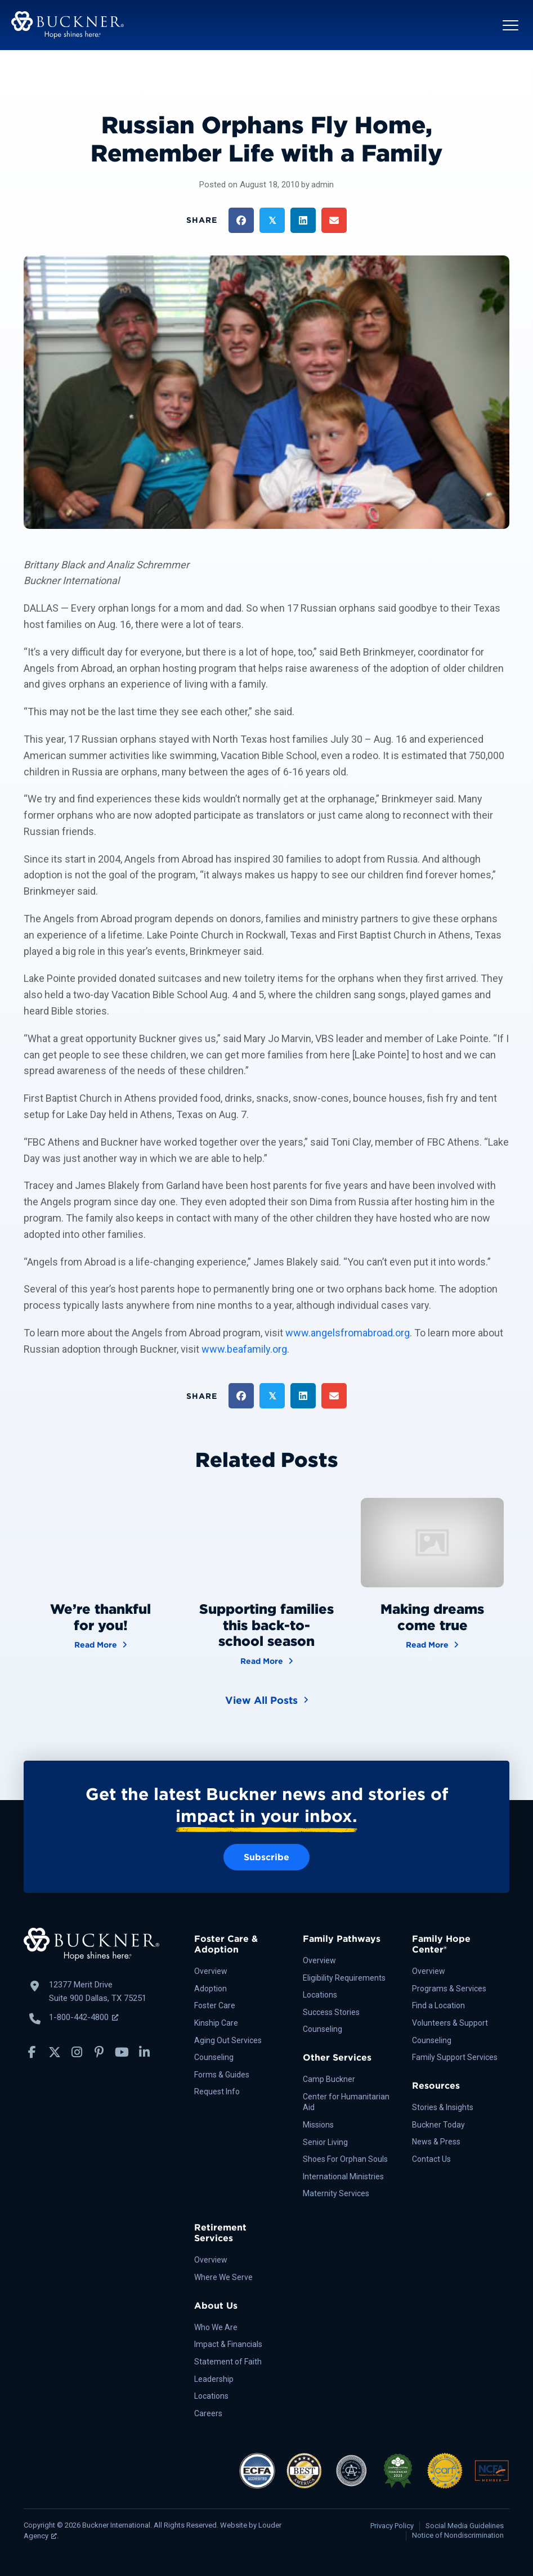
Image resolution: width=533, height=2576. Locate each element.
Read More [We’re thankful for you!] (100, 1644)
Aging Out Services (228, 2040)
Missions (318, 2124)
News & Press (436, 2141)
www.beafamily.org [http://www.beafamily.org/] (244, 1349)
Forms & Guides (221, 2074)
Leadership (214, 2379)
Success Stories (331, 2012)
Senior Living (325, 2142)
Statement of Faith (228, 2361)
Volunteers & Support (450, 2022)
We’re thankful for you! (100, 1617)
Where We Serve (223, 2277)
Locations (320, 1994)
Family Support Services (455, 2057)
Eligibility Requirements (344, 1977)
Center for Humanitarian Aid (346, 2102)
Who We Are (216, 2327)
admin (322, 184)
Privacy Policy (392, 2525)
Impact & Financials (228, 2344)
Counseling (214, 2057)
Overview (210, 1971)
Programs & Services (449, 1988)
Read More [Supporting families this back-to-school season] (266, 1660)
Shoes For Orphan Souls (345, 2159)
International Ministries (343, 2176)
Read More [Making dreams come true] (432, 1644)
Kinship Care (216, 2022)
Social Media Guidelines (464, 2525)
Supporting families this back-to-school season (266, 1625)
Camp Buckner (329, 2079)
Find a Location (438, 2005)
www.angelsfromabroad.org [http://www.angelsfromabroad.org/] (347, 1333)
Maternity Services (336, 2193)
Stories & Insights (442, 2107)
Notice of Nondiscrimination (458, 2535)
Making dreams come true (432, 1617)
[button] (510, 25)
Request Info (217, 2091)
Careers (208, 2413)
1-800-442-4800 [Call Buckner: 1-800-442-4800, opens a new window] (83, 2017)
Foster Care (214, 2005)
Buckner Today (438, 2124)
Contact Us (431, 2159)
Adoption (210, 1988)
